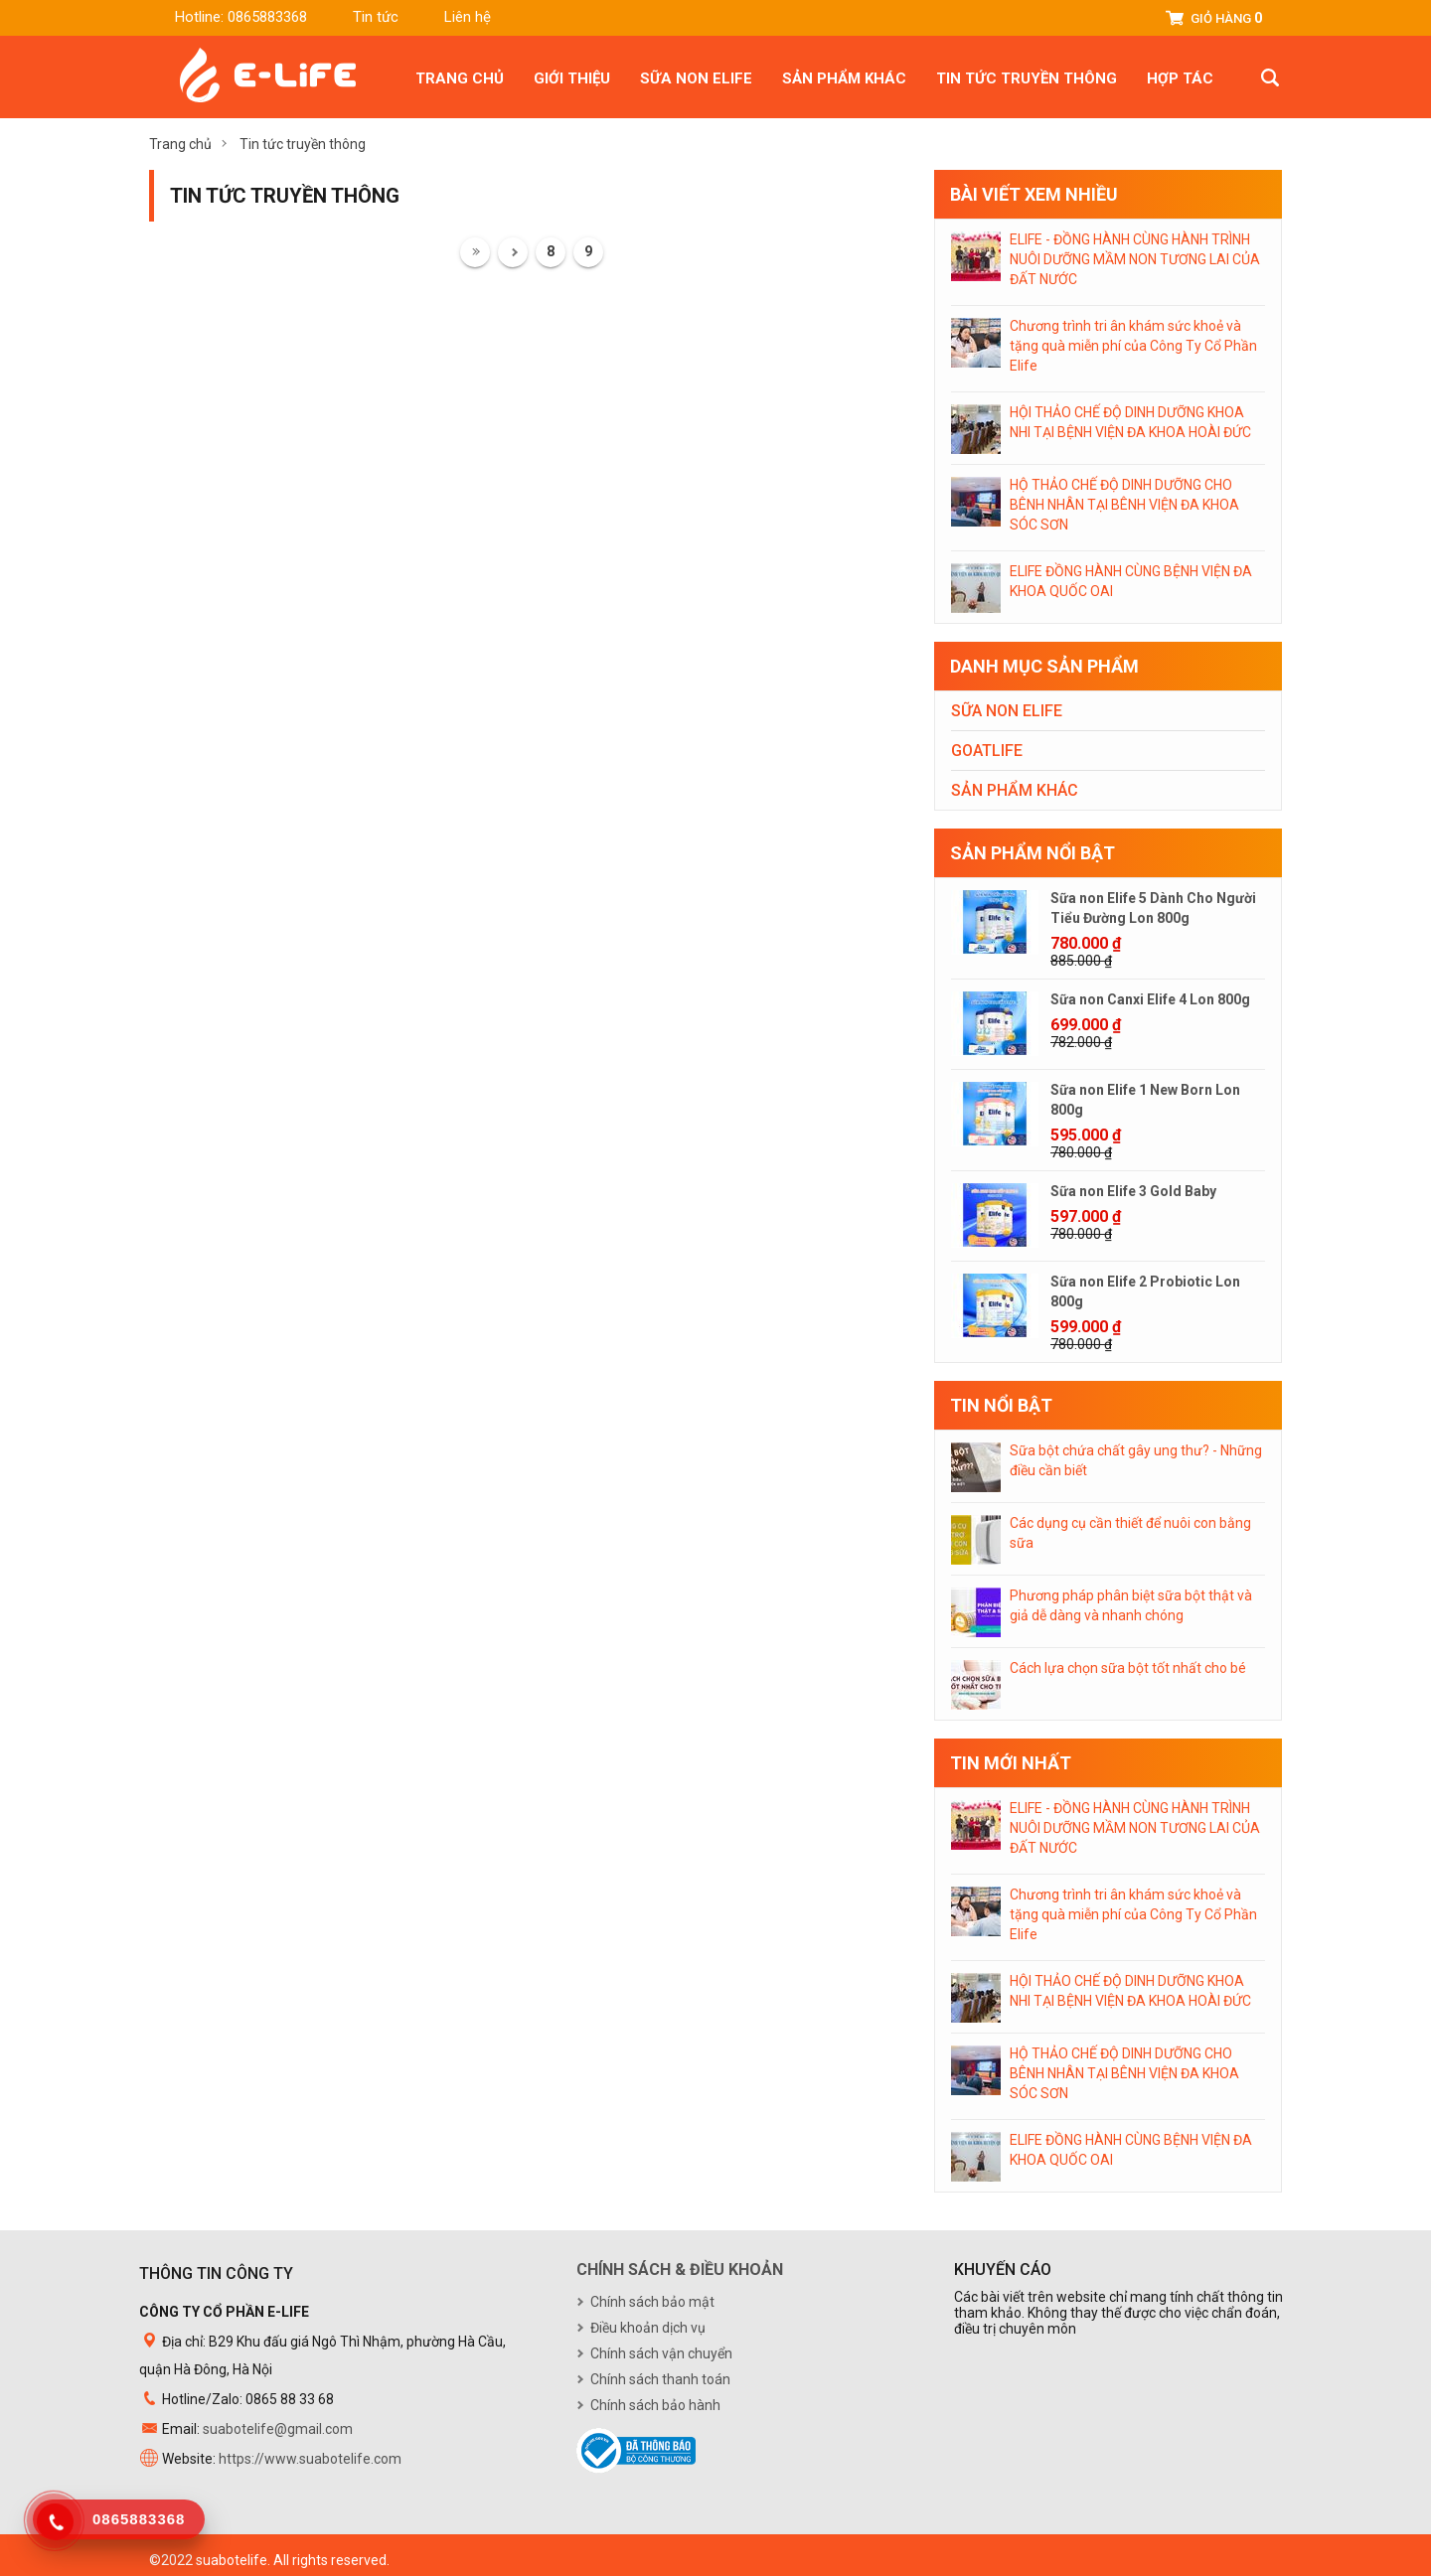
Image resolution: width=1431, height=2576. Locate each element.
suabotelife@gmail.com (278, 2429)
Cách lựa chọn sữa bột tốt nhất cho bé (1128, 1668)
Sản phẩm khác (844, 78)
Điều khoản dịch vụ (648, 2328)
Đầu (475, 252)
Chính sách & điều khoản (679, 2269)
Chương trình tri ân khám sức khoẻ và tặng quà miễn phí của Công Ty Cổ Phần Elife (1133, 346)
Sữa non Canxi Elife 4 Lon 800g (1150, 999)
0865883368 (267, 17)
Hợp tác (1180, 78)
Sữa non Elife (696, 78)
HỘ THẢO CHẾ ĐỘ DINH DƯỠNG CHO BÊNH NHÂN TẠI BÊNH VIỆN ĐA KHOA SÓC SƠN (1124, 504)
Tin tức (375, 17)
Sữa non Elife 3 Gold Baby (1133, 1191)
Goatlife (987, 750)
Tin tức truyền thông (1026, 78)
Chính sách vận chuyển (661, 2353)
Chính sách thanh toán (660, 2379)
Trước (513, 252)
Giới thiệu (572, 78)
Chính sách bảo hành (655, 2405)
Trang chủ (459, 78)
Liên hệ (467, 17)
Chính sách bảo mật (652, 2302)
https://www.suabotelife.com (310, 2459)
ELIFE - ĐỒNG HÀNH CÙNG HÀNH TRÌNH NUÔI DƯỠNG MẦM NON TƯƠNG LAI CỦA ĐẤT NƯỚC (1135, 259)
